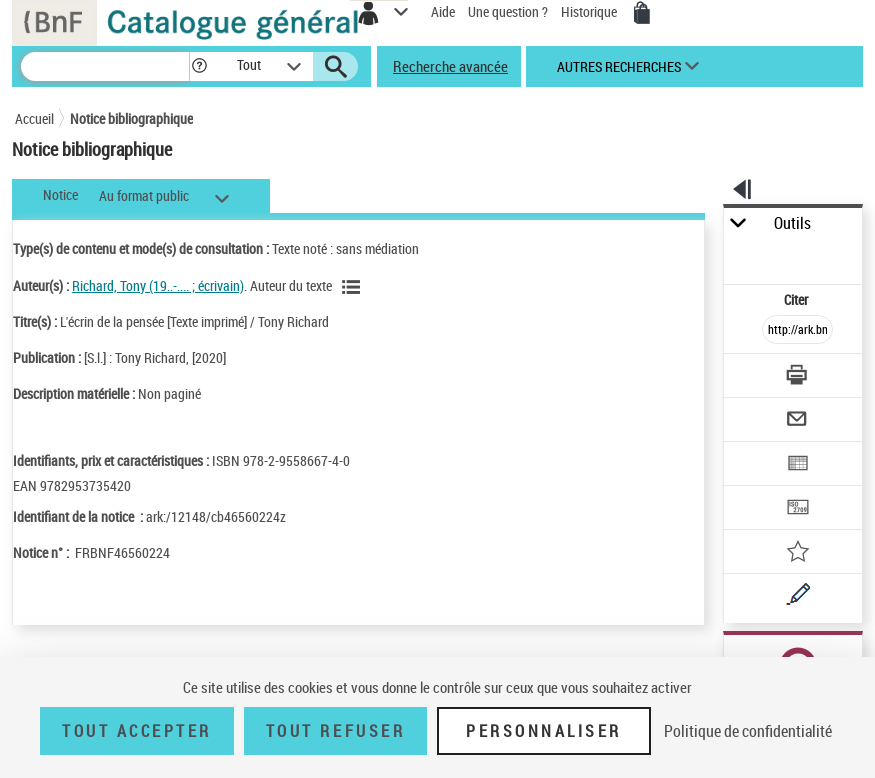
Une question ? (508, 11)
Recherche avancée (450, 66)
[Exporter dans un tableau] (798, 465)
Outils (792, 223)
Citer (797, 299)
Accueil (34, 118)
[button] (199, 66)
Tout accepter (137, 731)
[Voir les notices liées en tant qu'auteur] (354, 287)
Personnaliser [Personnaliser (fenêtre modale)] (544, 731)
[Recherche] (105, 66)
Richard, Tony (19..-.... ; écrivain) (158, 285)
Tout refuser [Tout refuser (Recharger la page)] (335, 731)
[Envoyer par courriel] (798, 421)
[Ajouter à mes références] (798, 553)
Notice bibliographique (131, 118)
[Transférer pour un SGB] (798, 509)
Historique (590, 11)
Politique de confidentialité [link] (748, 731)
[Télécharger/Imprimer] (798, 377)
